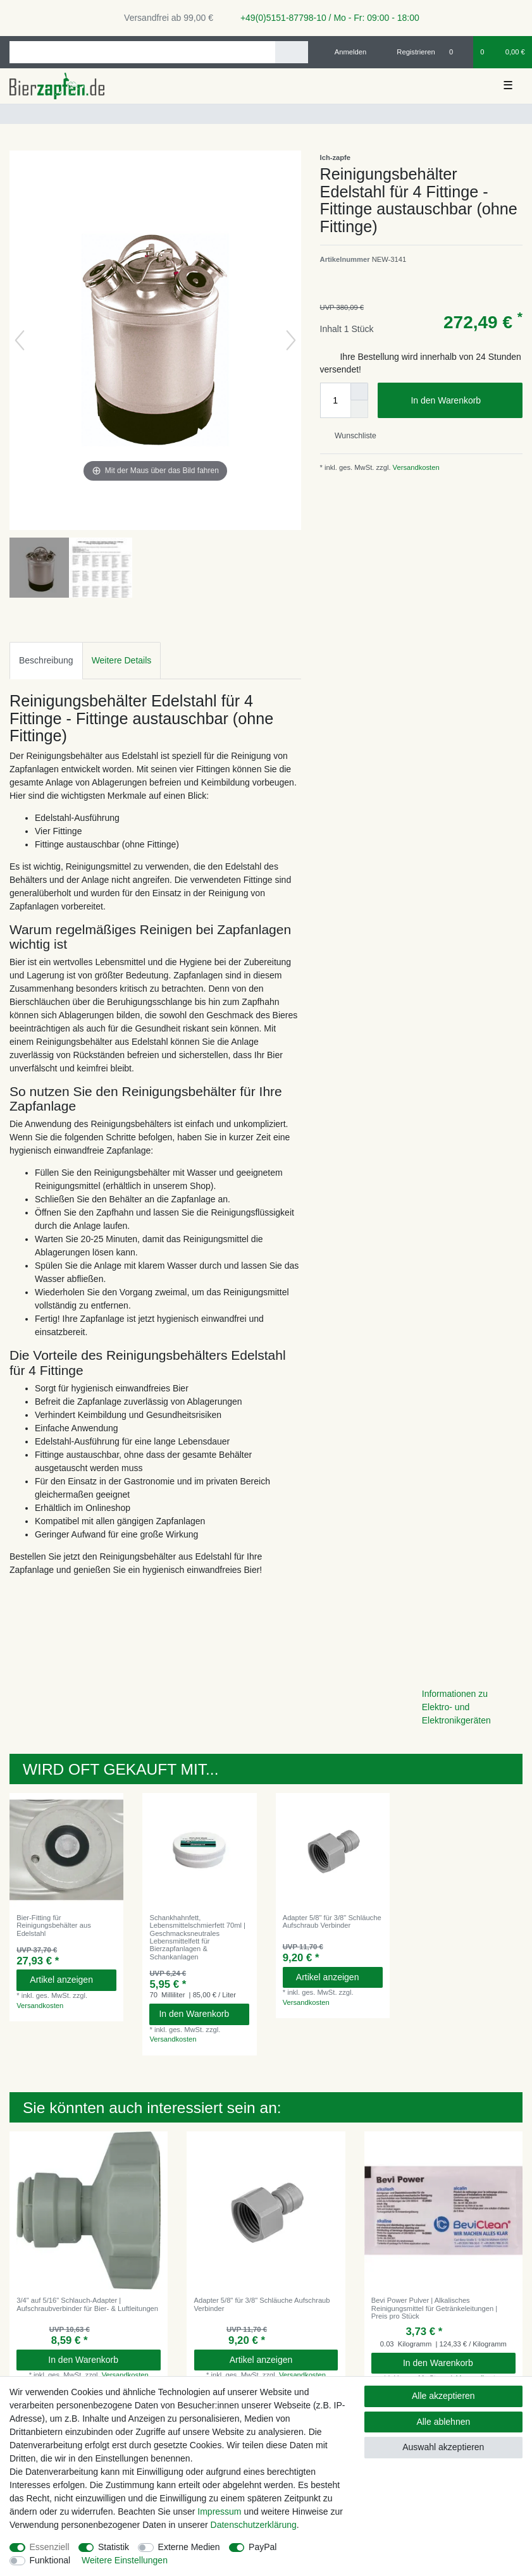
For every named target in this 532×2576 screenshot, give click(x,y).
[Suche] (291, 52)
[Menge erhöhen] (359, 391)
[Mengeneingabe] (335, 400)
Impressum (219, 2511)
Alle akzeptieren (443, 2396)
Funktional (50, 2560)
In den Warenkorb (462, 401)
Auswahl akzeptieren (443, 2447)
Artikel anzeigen (68, 1980)
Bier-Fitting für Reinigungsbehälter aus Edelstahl (53, 1925)
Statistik (113, 2547)
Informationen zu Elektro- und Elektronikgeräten (456, 1707)
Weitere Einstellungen (125, 2560)
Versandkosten (415, 467)
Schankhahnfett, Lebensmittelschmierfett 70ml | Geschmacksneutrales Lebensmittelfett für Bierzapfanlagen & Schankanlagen (197, 1937)
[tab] (46, 660)
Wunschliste (350, 435)
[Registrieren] (409, 52)
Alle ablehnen (443, 2422)
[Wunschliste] (457, 52)
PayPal (262, 2547)
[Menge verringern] (359, 409)
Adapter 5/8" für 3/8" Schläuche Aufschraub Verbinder (332, 1921)
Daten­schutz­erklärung (254, 2525)
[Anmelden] (346, 52)
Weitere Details (122, 660)
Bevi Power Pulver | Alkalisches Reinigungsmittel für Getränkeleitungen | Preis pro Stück (434, 2308)
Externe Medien (189, 2547)
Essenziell (50, 2547)
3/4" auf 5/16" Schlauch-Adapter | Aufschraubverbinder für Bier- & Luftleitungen (87, 2304)
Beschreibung (46, 660)
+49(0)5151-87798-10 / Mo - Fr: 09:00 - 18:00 (325, 18)
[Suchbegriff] (142, 52)
